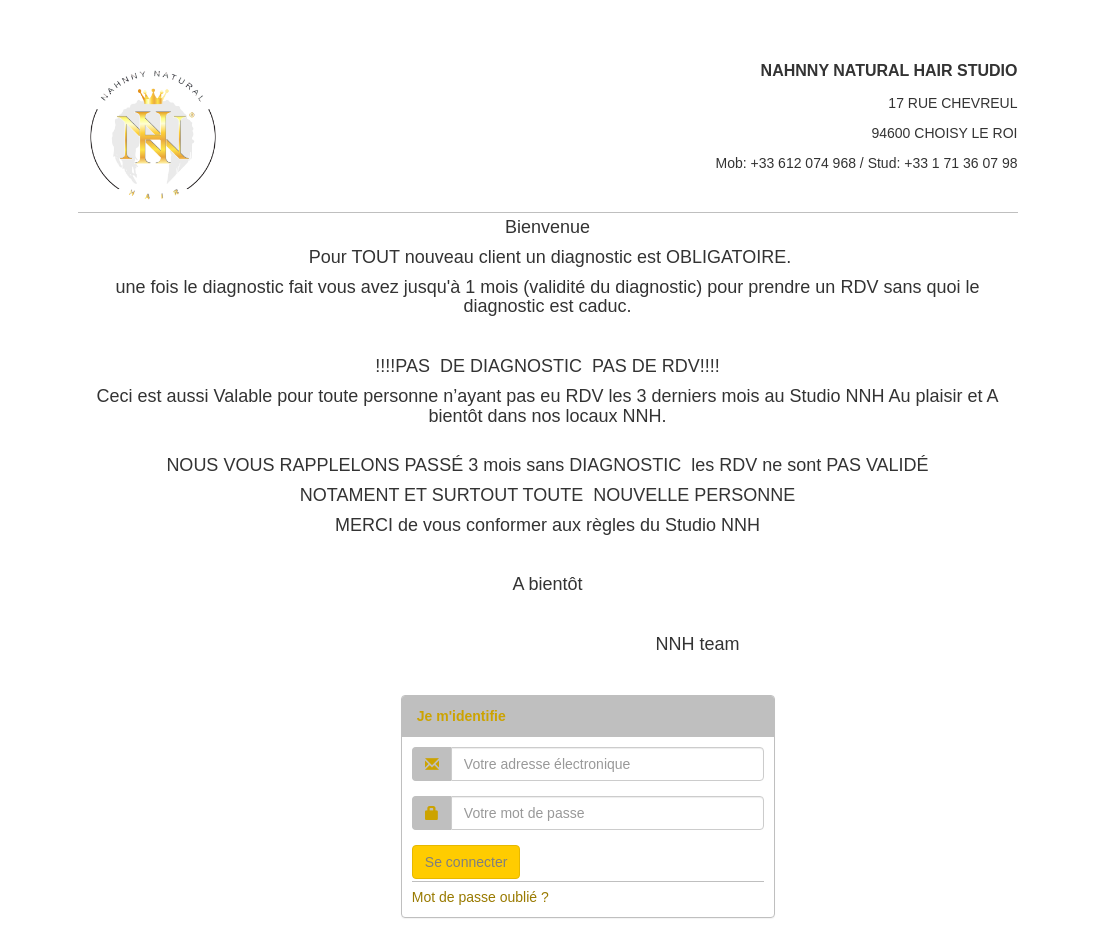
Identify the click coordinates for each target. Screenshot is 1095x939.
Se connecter (466, 862)
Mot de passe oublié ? (480, 897)
